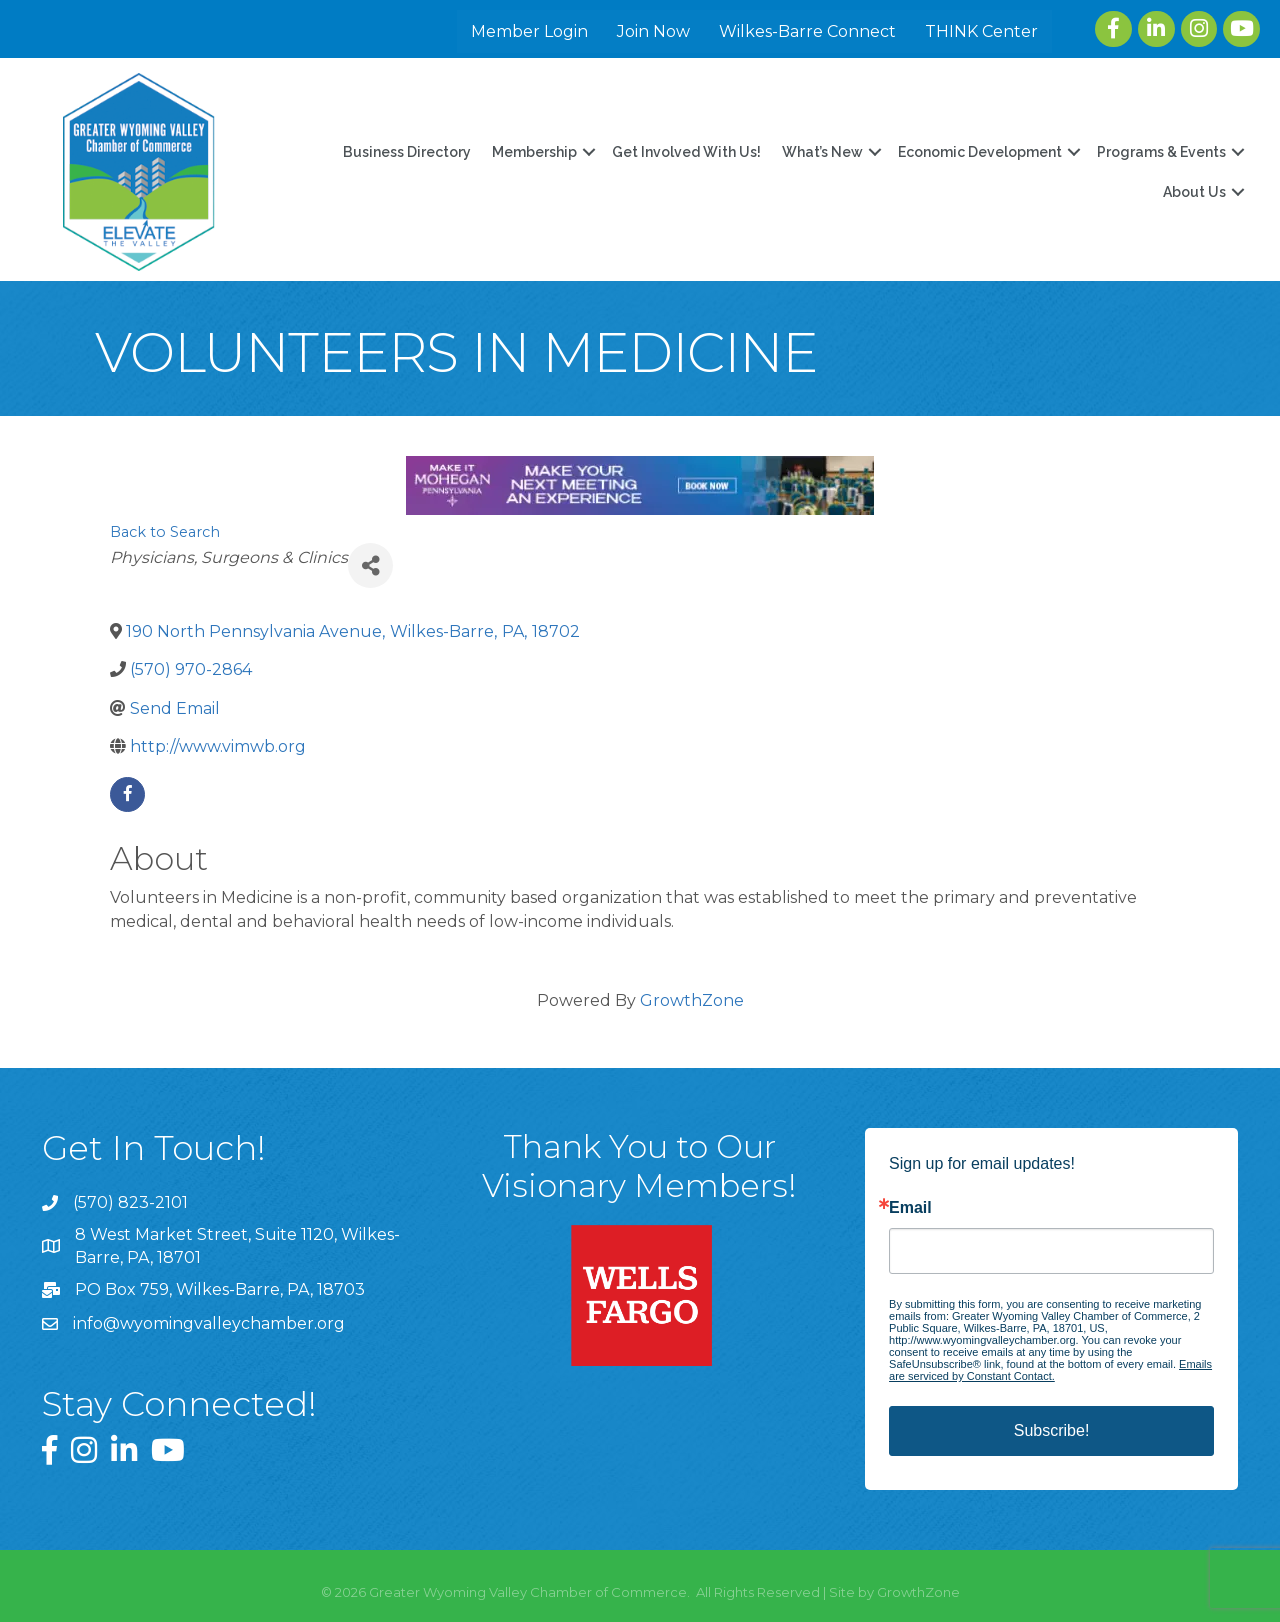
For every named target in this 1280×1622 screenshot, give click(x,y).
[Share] (370, 565)
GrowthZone (692, 1000)
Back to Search (165, 532)
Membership (534, 152)
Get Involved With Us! (686, 152)
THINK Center (981, 31)
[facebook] (127, 794)
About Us (1194, 192)
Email (910, 1208)
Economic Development (980, 152)
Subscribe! (1052, 1430)
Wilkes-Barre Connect (807, 31)
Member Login (529, 31)
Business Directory (407, 152)
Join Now (653, 31)
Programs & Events (1161, 152)
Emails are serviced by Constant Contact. (1050, 1370)
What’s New (822, 152)
